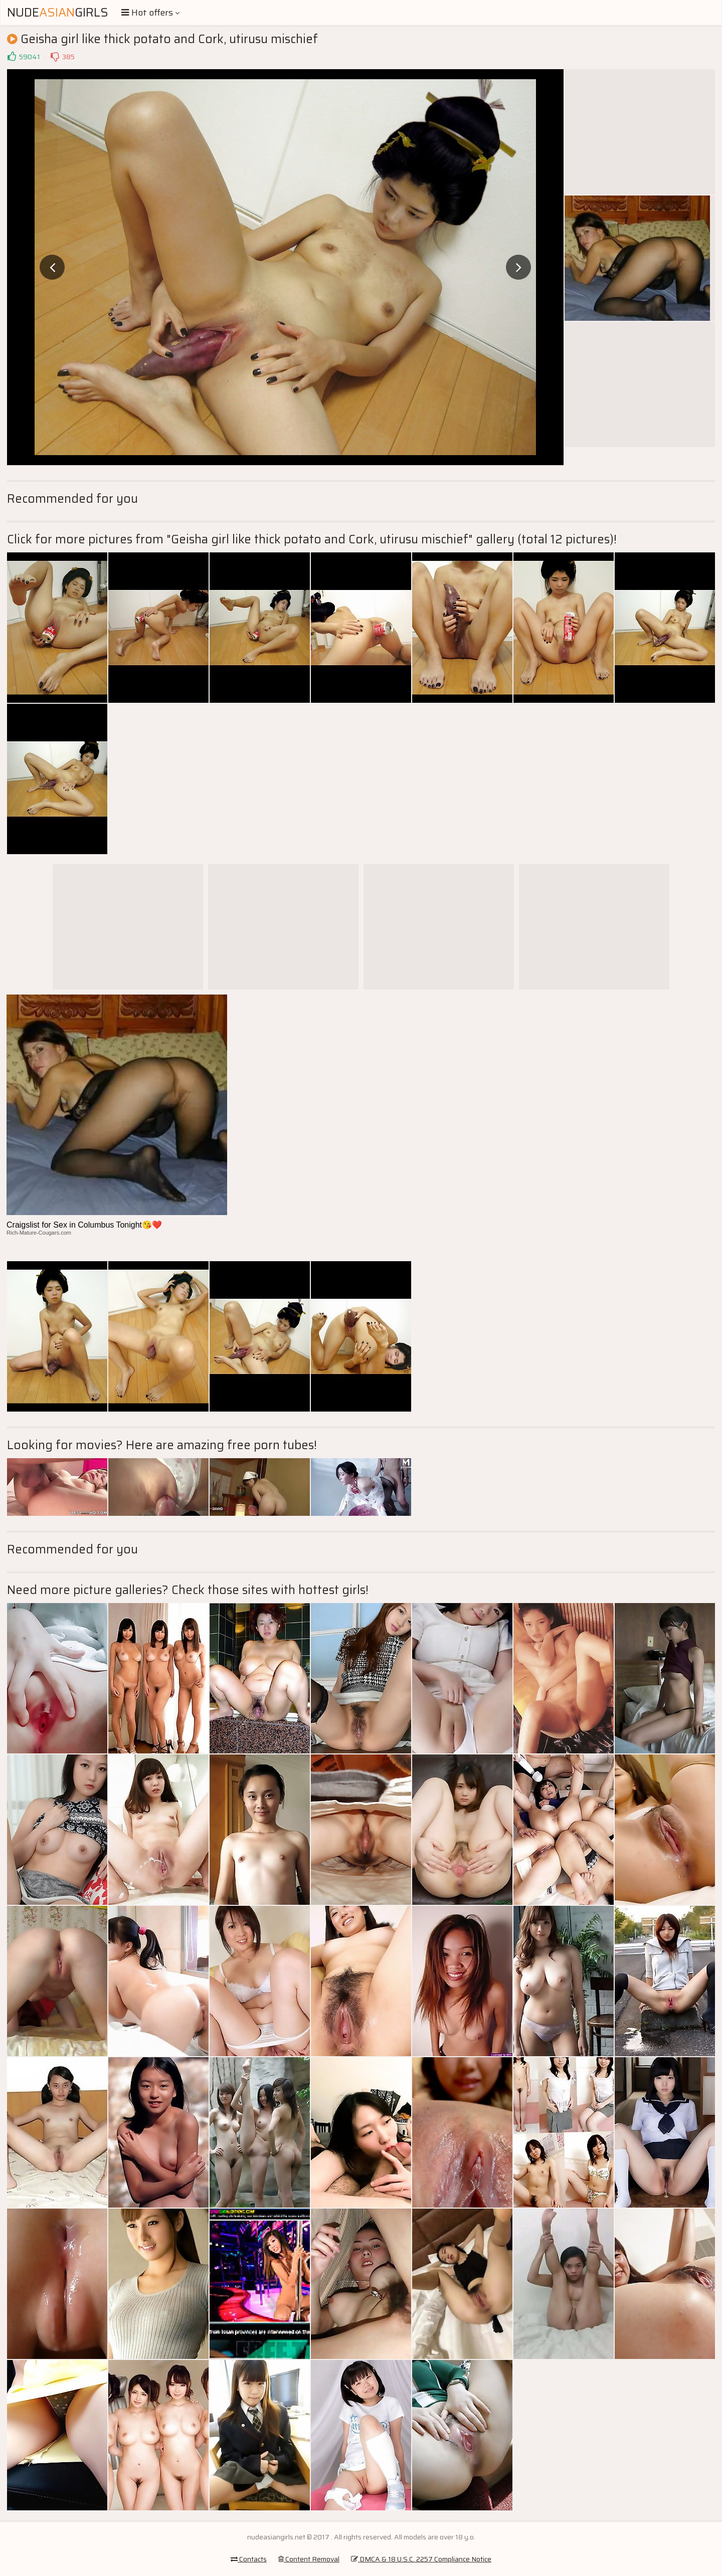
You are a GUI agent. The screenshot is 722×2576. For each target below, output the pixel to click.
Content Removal (308, 2558)
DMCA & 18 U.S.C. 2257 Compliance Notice (421, 2558)
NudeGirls (57, 12)
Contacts (249, 2558)
